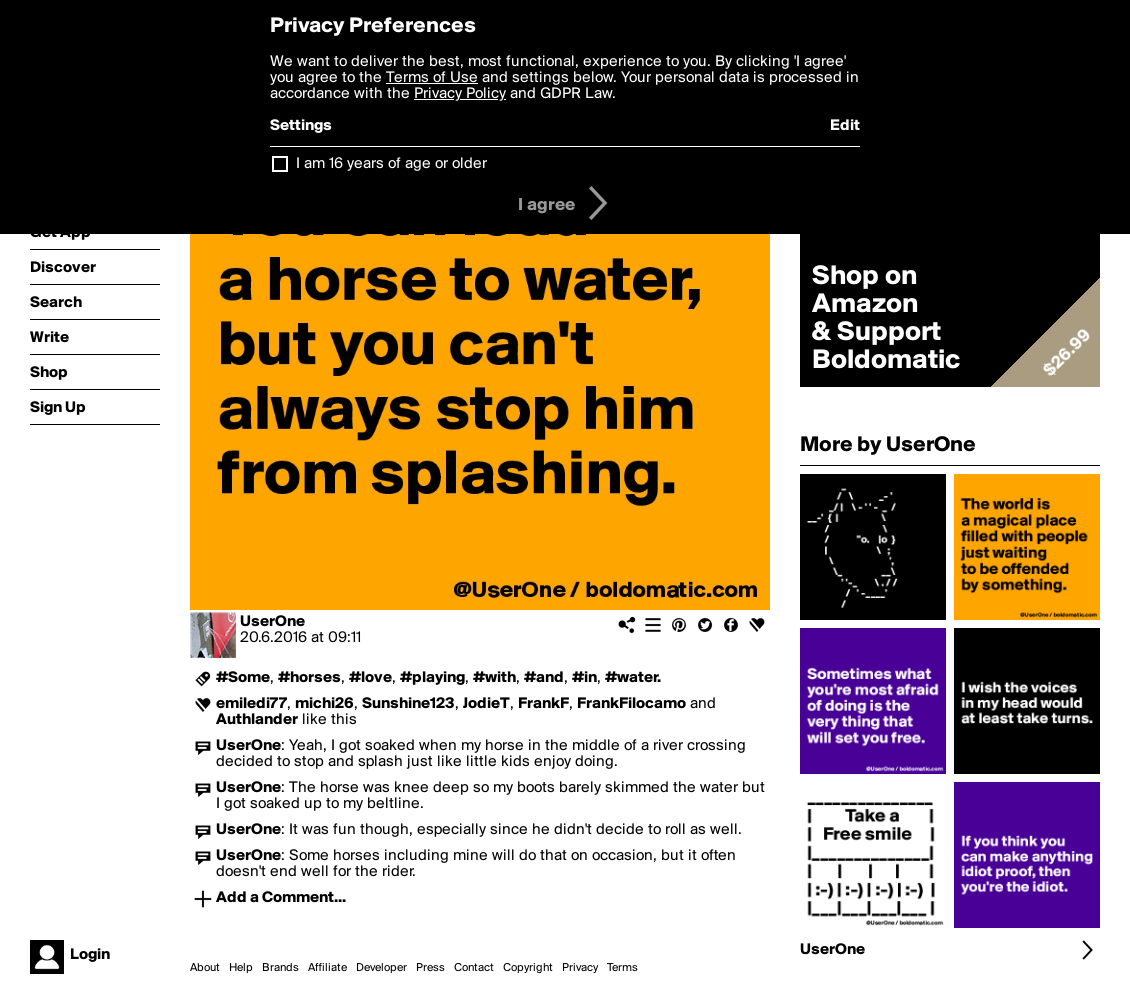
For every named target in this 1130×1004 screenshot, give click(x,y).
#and (544, 678)
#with (494, 678)
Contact (474, 968)
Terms (622, 968)
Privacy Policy (460, 94)
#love (370, 678)
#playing (432, 678)
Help (241, 968)
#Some (243, 678)
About (205, 968)
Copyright (528, 968)
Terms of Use (432, 78)
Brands (280, 968)
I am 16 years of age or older (391, 164)
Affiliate (327, 968)
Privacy (580, 968)
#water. (633, 678)
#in (584, 678)
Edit (845, 126)
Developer (381, 968)
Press (430, 968)
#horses (309, 678)
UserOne (272, 622)
